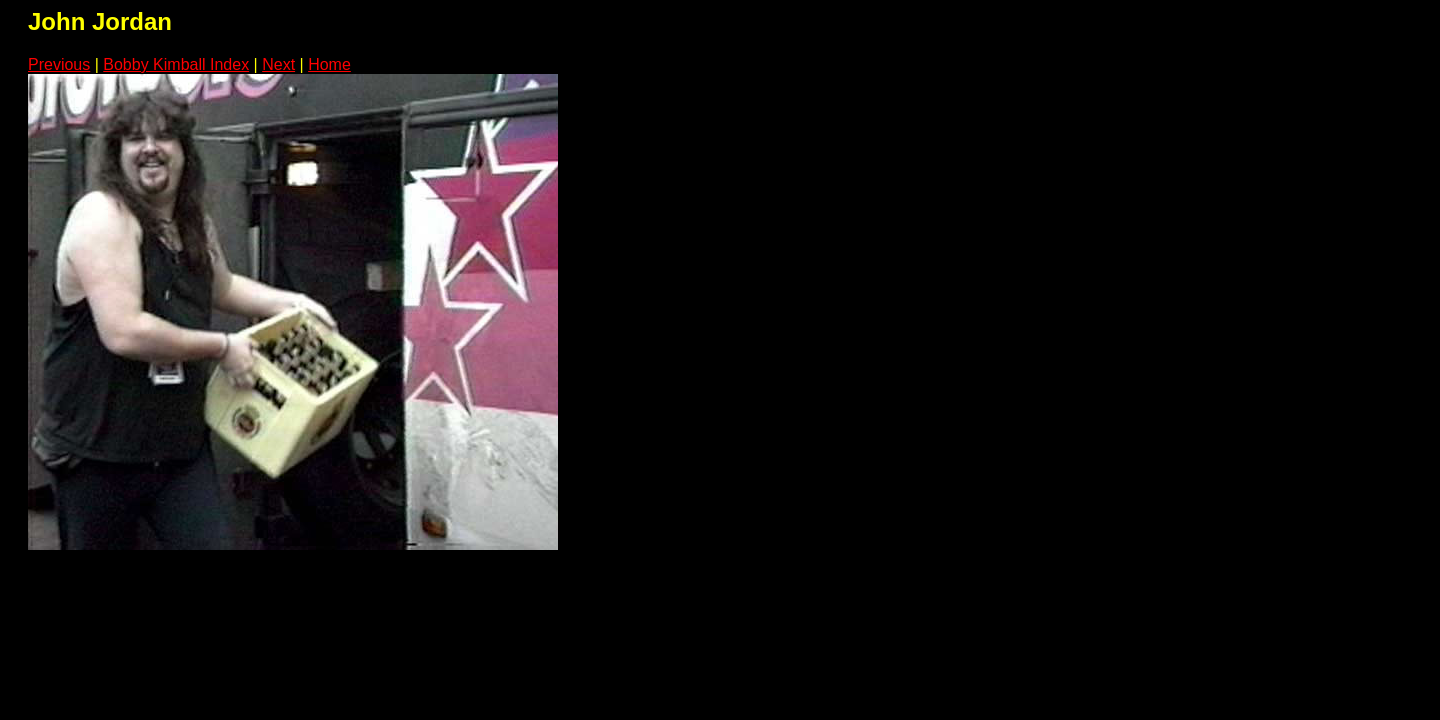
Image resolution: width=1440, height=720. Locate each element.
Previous (59, 64)
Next (278, 64)
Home (329, 64)
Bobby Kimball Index (176, 64)
